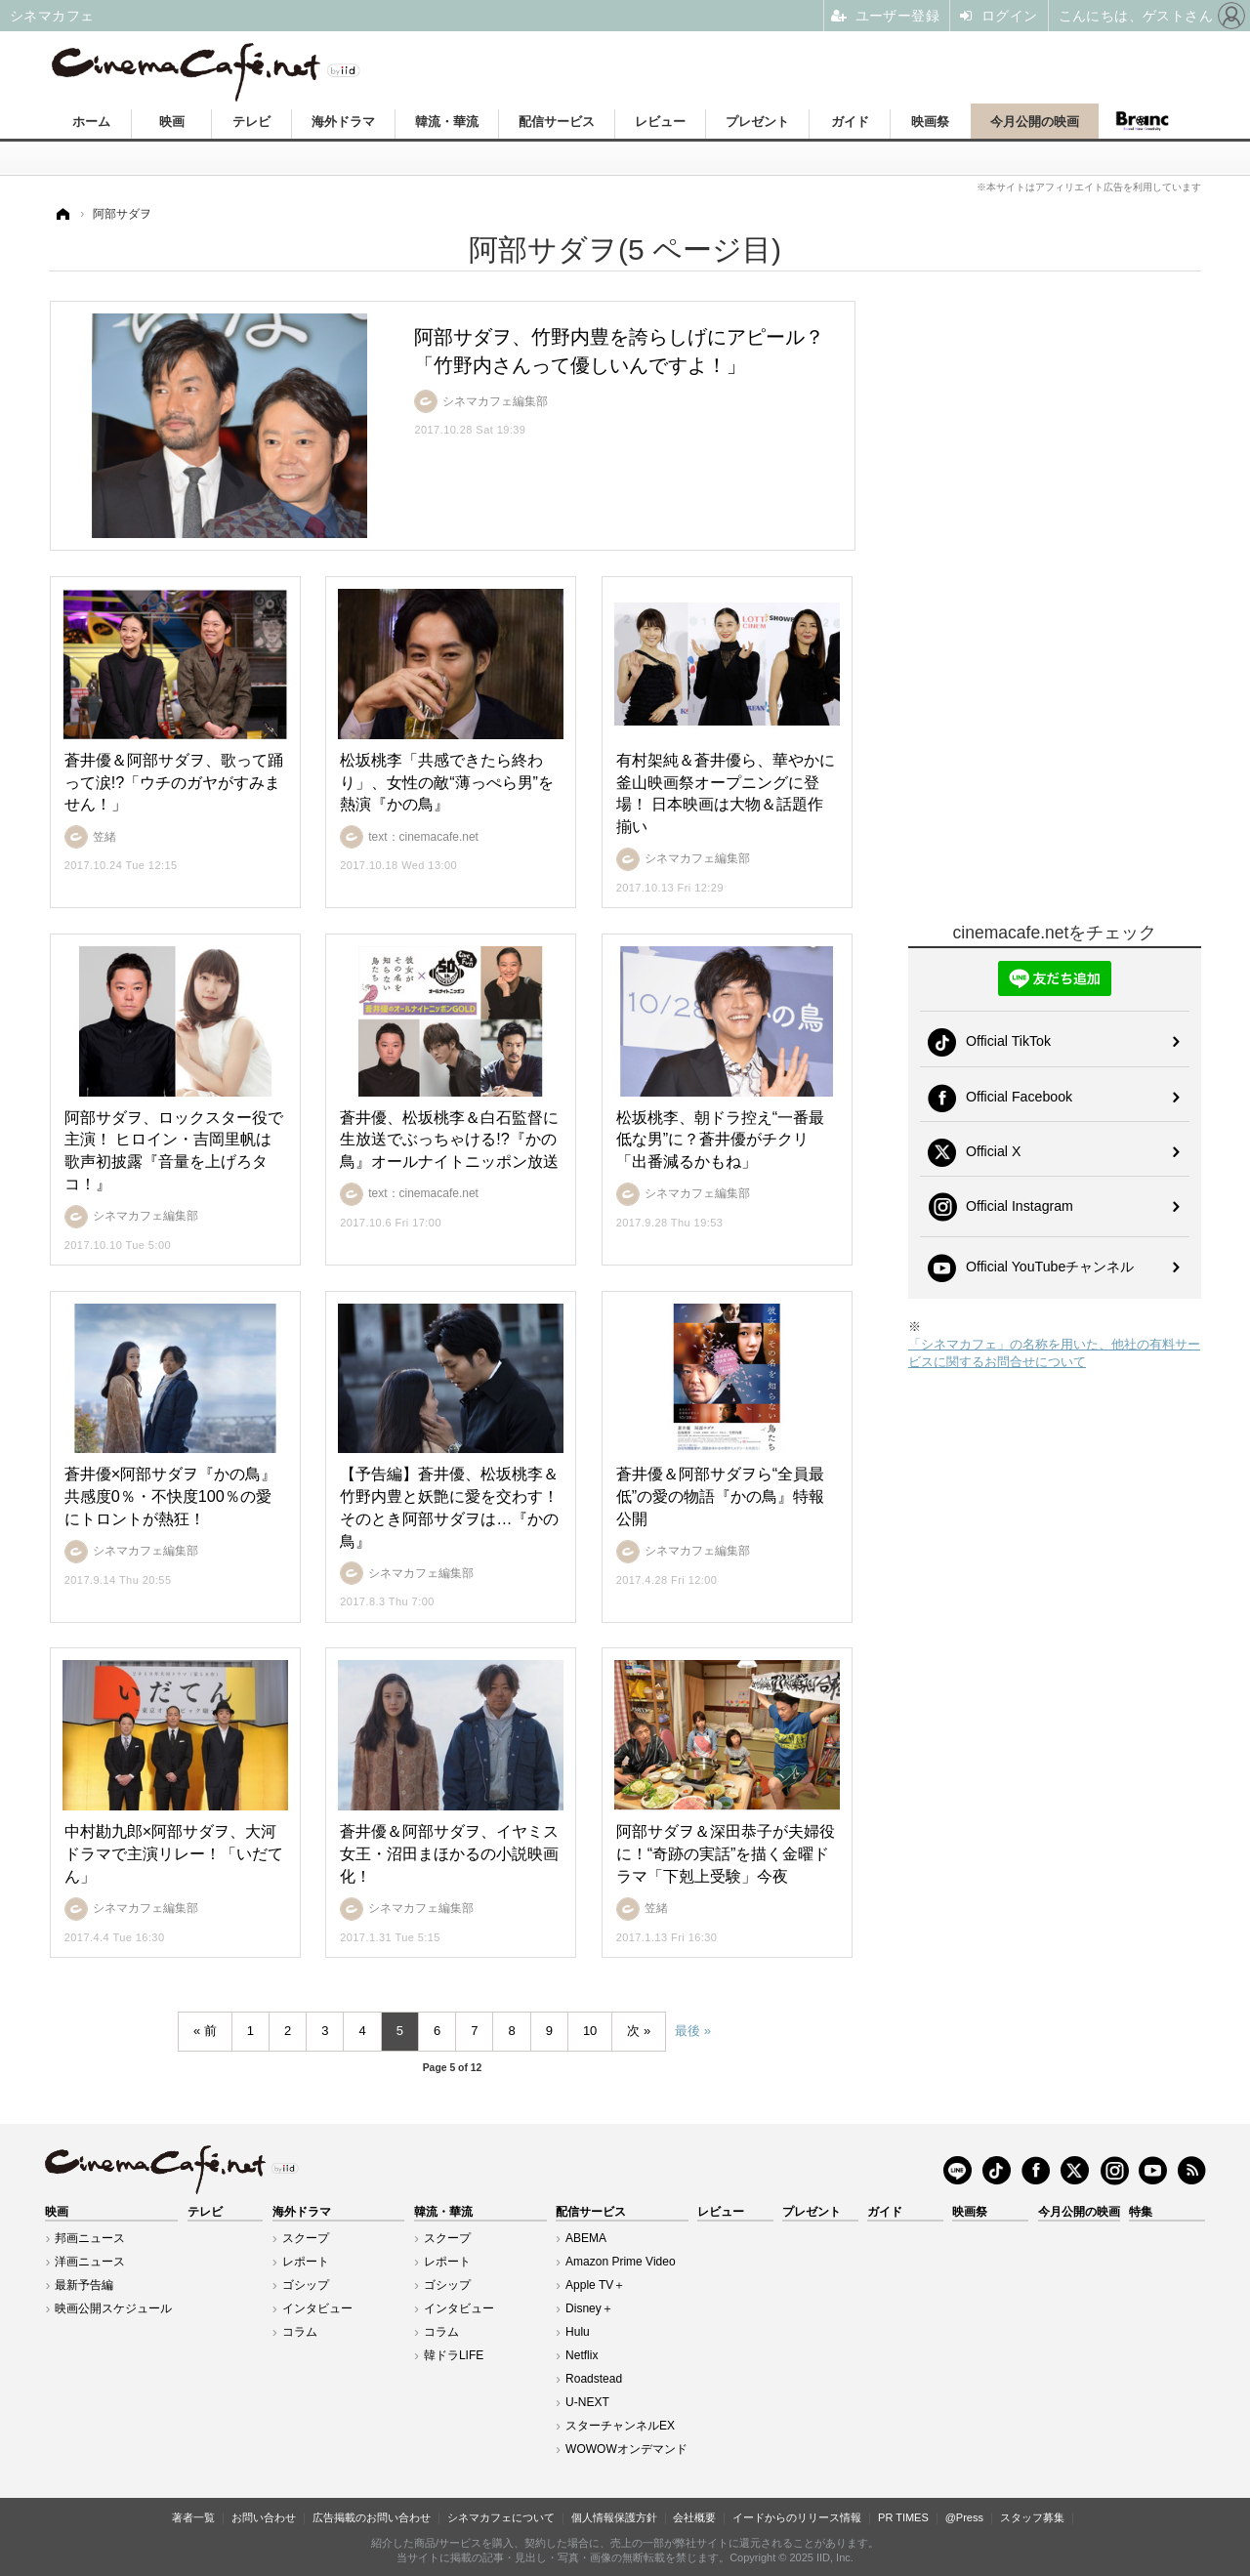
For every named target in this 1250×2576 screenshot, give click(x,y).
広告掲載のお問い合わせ (371, 2517)
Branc (1143, 121)
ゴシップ (305, 2285)
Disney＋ (589, 2308)
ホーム (91, 121)
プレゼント (757, 121)
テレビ (251, 121)
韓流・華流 (447, 121)
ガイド (850, 121)
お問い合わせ (263, 2517)
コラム (299, 2332)
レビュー (660, 121)
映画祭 (930, 121)
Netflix (581, 2355)
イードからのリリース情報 (796, 2517)
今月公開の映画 (1034, 121)
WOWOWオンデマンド (626, 2449)
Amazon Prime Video (620, 2261)
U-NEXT (587, 2402)
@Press (964, 2517)
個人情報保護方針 (614, 2517)
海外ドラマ (343, 121)
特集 (1140, 2212)
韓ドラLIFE (453, 2355)
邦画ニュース (90, 2238)
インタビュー (317, 2308)
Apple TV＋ (595, 2285)
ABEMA (585, 2238)
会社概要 (694, 2517)
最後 (687, 2030)
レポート (305, 2261)
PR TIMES (903, 2517)
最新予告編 (84, 2285)
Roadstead (593, 2379)
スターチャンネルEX (620, 2425)
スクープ (305, 2238)
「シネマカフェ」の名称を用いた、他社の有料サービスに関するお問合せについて (1054, 1353)
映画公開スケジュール (113, 2308)
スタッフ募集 (1032, 2517)
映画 (172, 121)
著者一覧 (193, 2517)
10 (590, 2030)
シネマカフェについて (501, 2517)
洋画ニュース (90, 2261)
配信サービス (557, 121)
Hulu (577, 2332)
